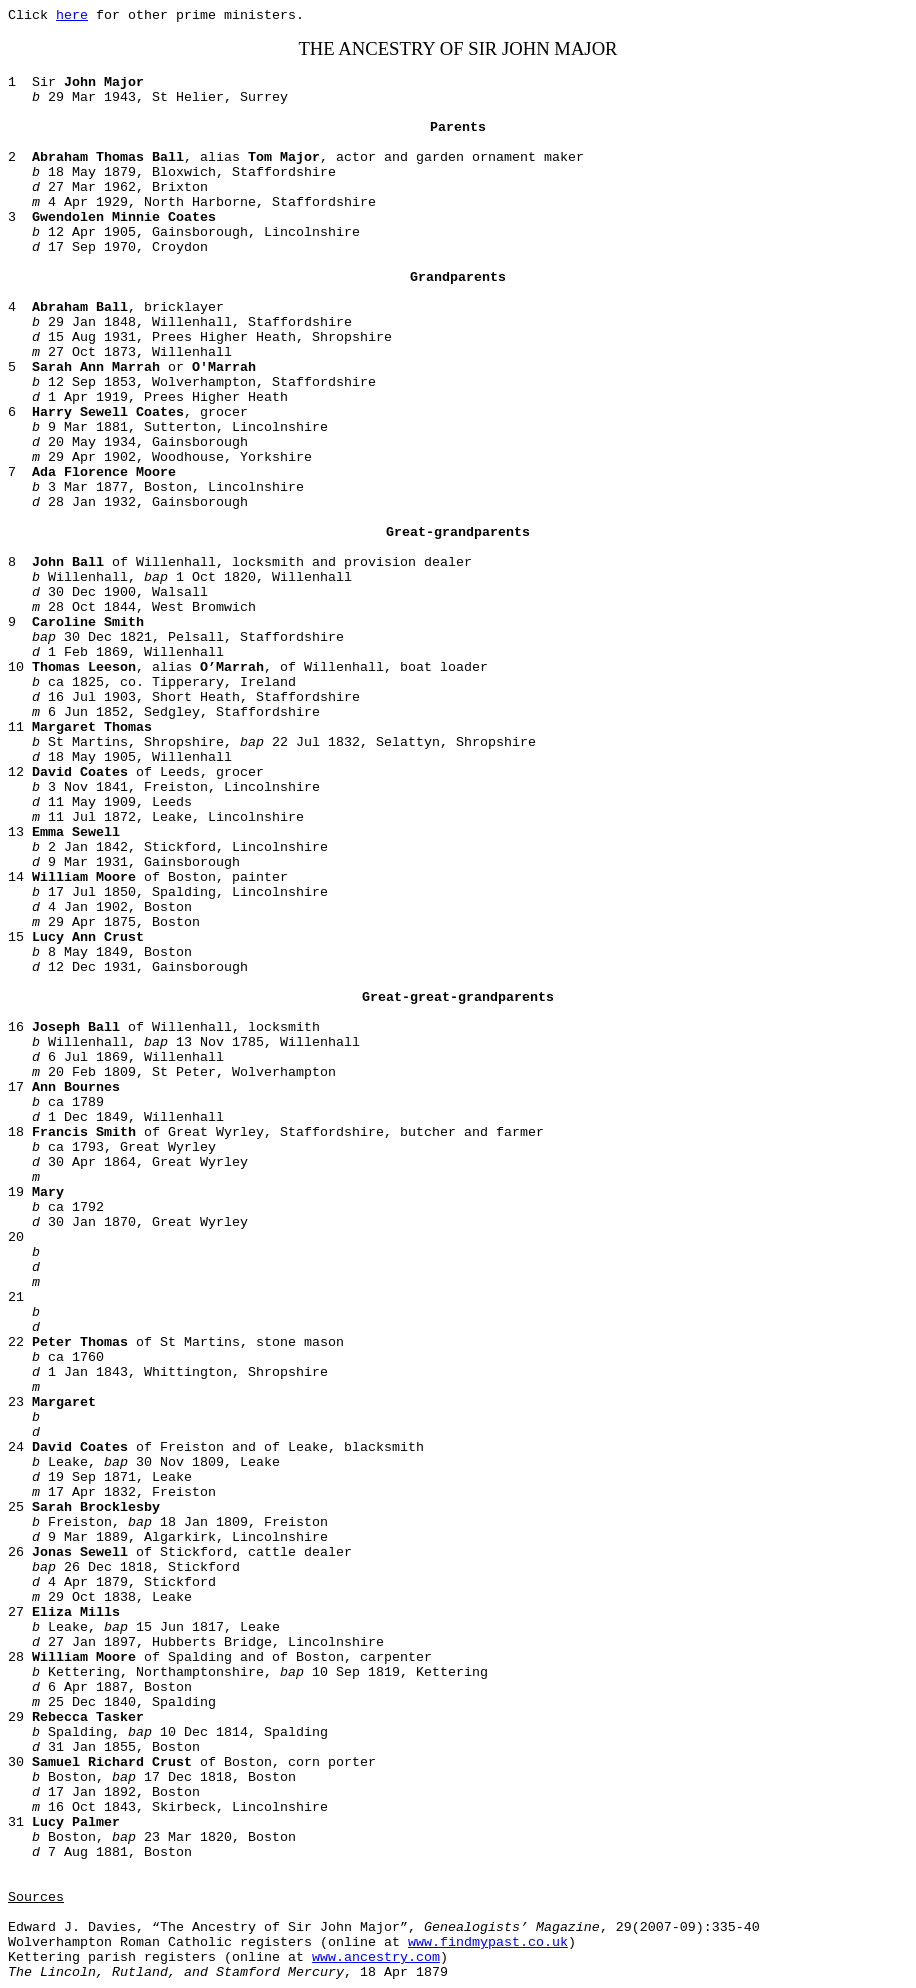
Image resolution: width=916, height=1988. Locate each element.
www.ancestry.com (376, 1957)
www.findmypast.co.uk (488, 1942)
